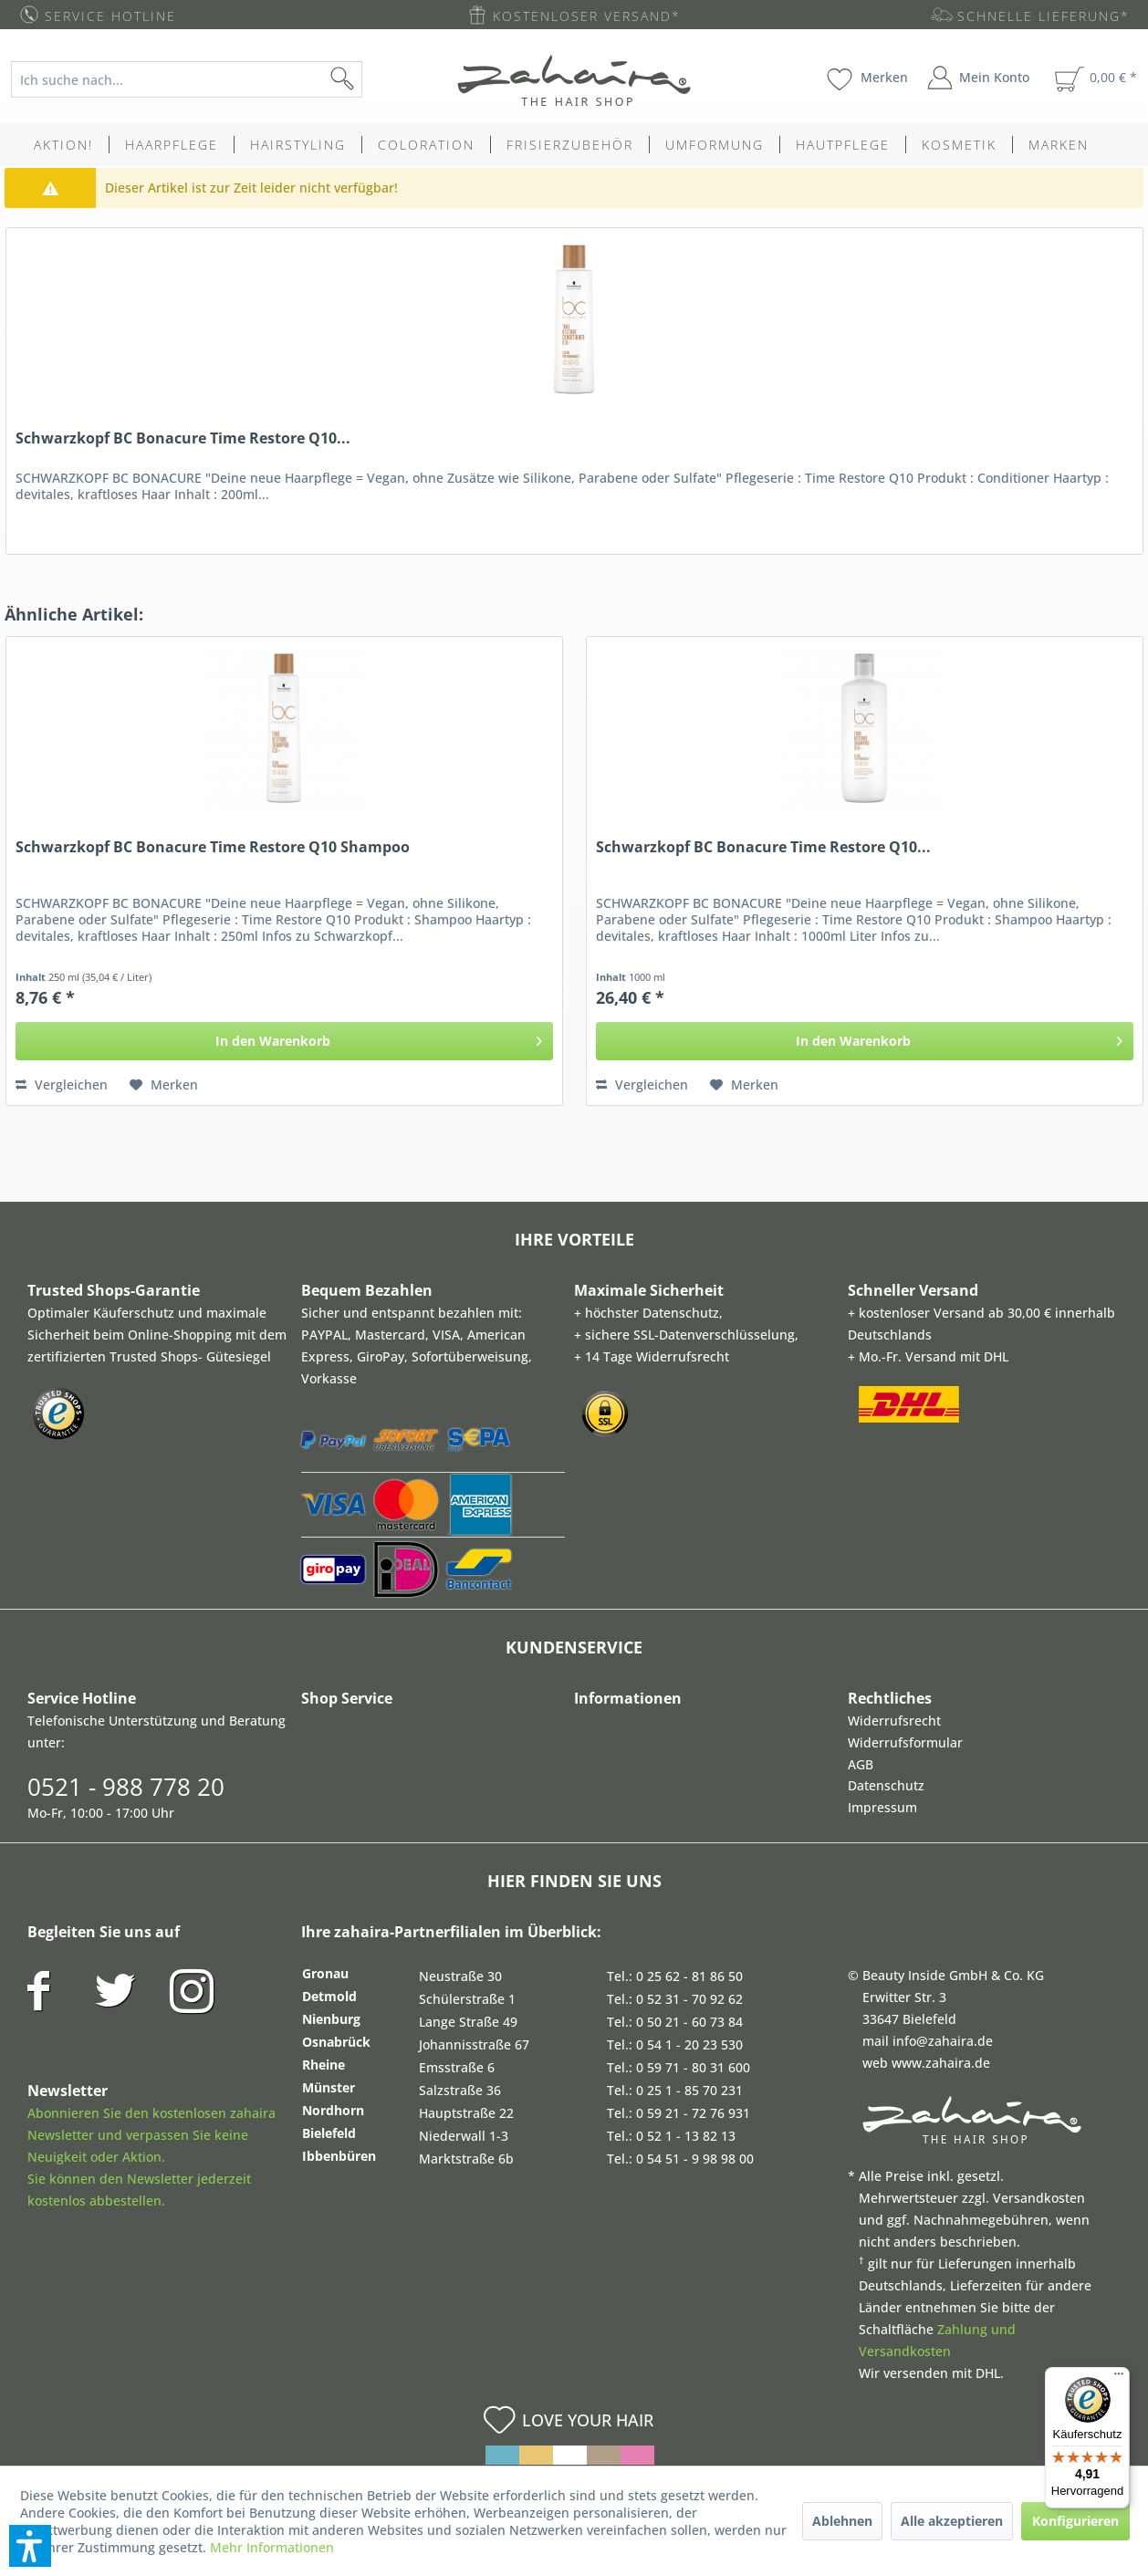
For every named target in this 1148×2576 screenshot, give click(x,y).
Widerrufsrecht (894, 1720)
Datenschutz (886, 1785)
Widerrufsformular (905, 1742)
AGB (860, 1764)
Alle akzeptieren (952, 2520)
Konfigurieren (1075, 2520)
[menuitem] (201, 79)
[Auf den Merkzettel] (164, 1085)
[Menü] (1119, 2378)
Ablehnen (842, 2520)
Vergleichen (62, 1084)
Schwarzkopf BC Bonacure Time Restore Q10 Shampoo (213, 847)
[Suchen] (371, 79)
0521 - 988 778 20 (125, 1786)
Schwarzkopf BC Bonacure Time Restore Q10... (183, 438)
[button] (30, 2546)
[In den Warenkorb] (284, 1041)
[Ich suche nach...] (186, 79)
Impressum (882, 1807)
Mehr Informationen (272, 2547)
